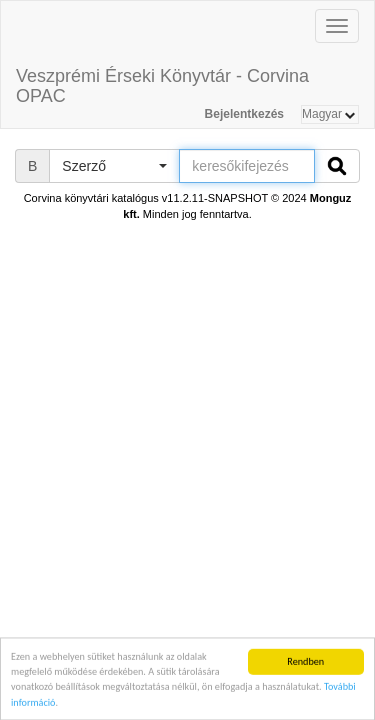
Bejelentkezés (244, 114)
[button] (114, 166)
